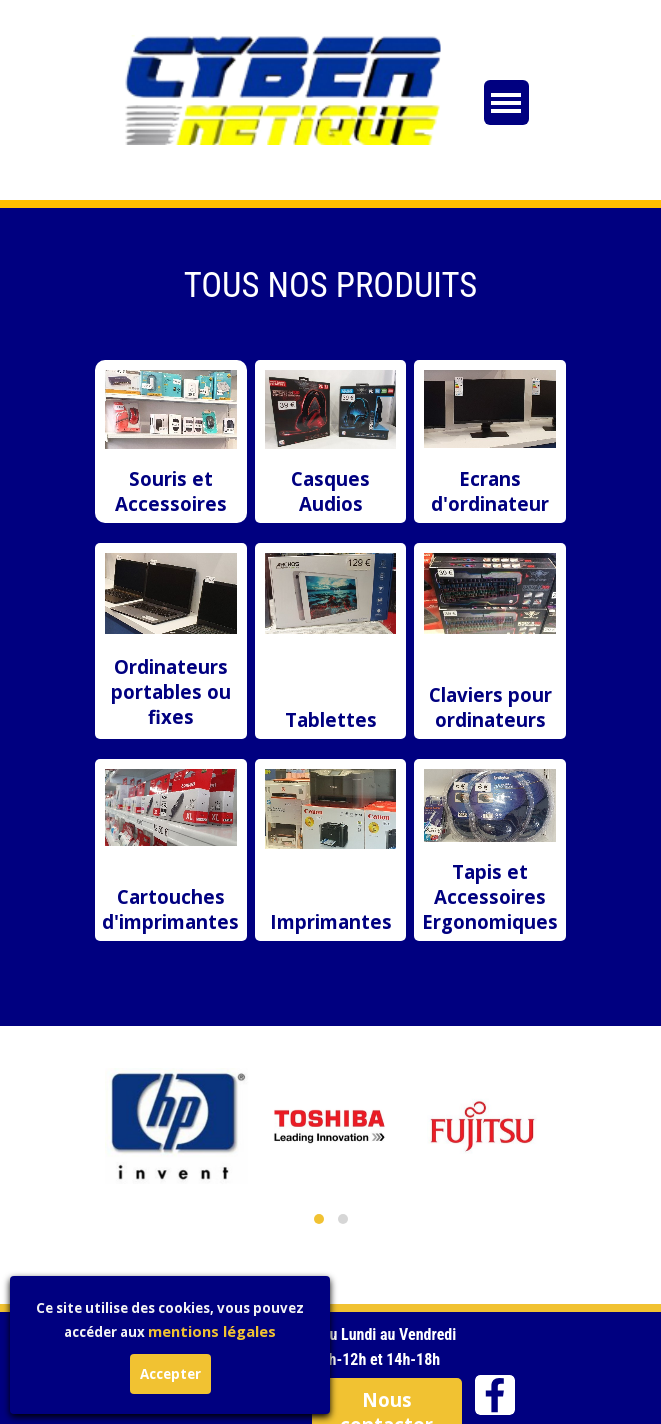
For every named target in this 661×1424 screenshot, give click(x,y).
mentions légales (141, 1331)
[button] (319, 1219)
